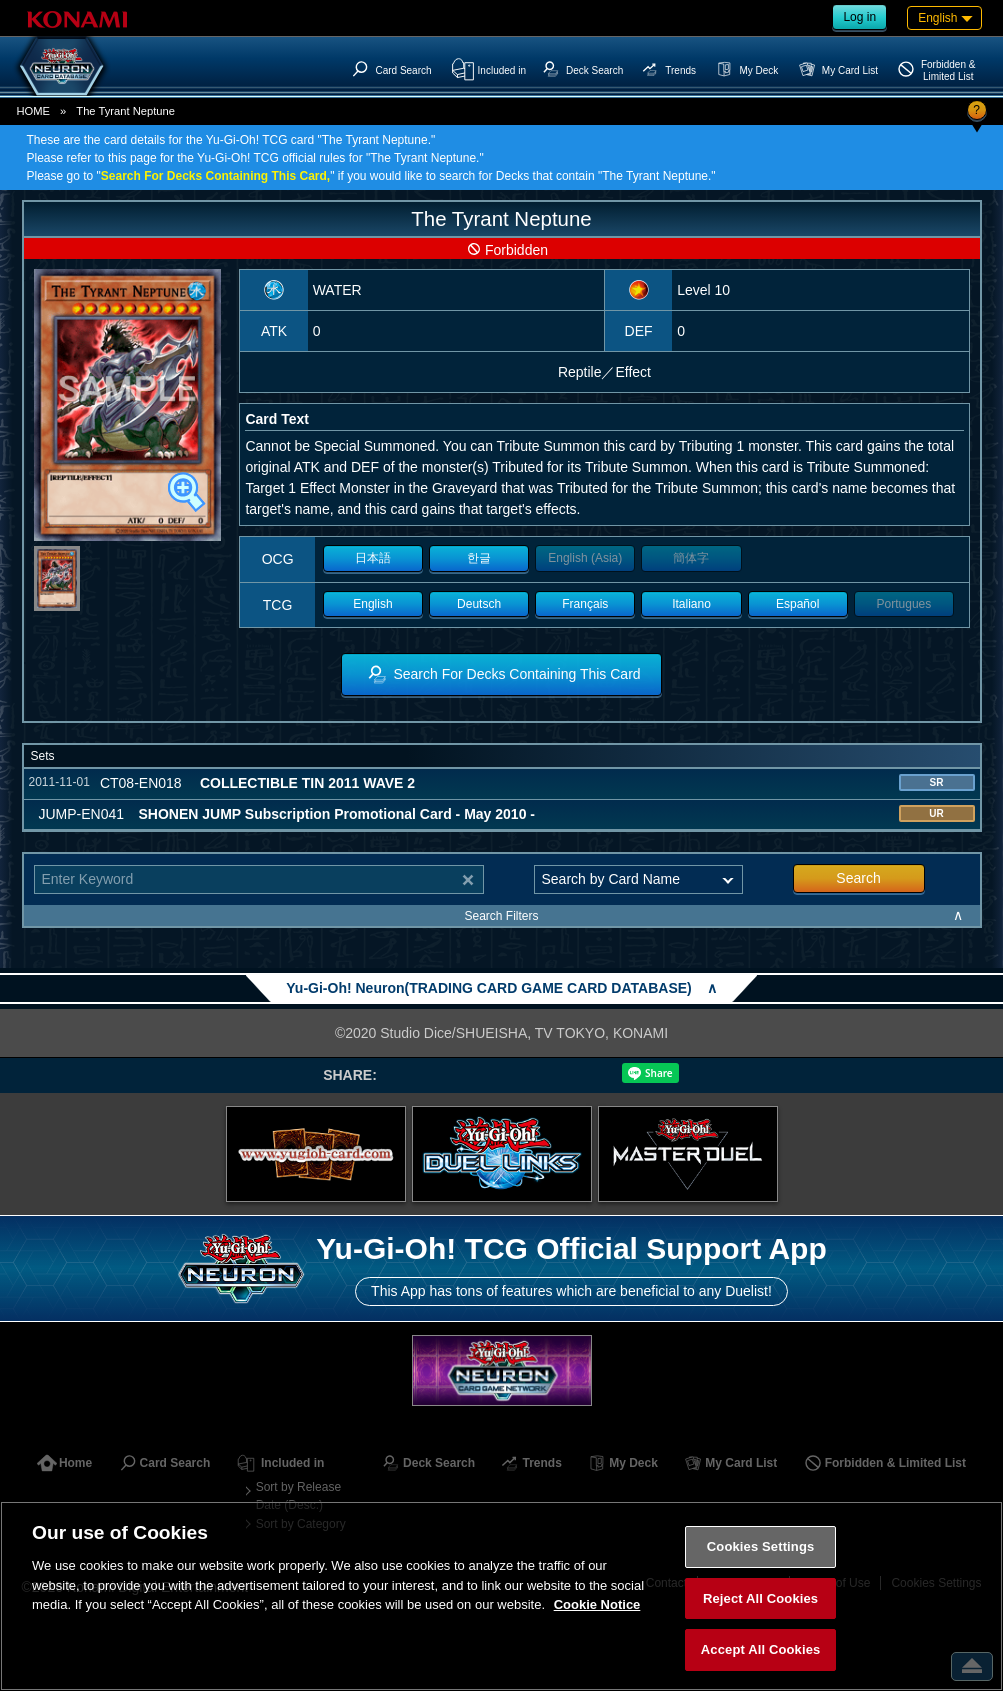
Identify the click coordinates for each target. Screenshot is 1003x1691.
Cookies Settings (761, 1546)
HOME (34, 111)
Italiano (691, 604)
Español (797, 604)
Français (585, 604)
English (372, 604)
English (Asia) (585, 558)
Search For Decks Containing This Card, (215, 176)
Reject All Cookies (760, 1598)
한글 (479, 558)
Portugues (904, 604)
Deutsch (479, 604)
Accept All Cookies (761, 1649)
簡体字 (691, 558)
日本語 (373, 558)
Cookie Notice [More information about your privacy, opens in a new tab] (597, 1604)
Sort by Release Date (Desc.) (298, 1496)
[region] (501, 1596)
